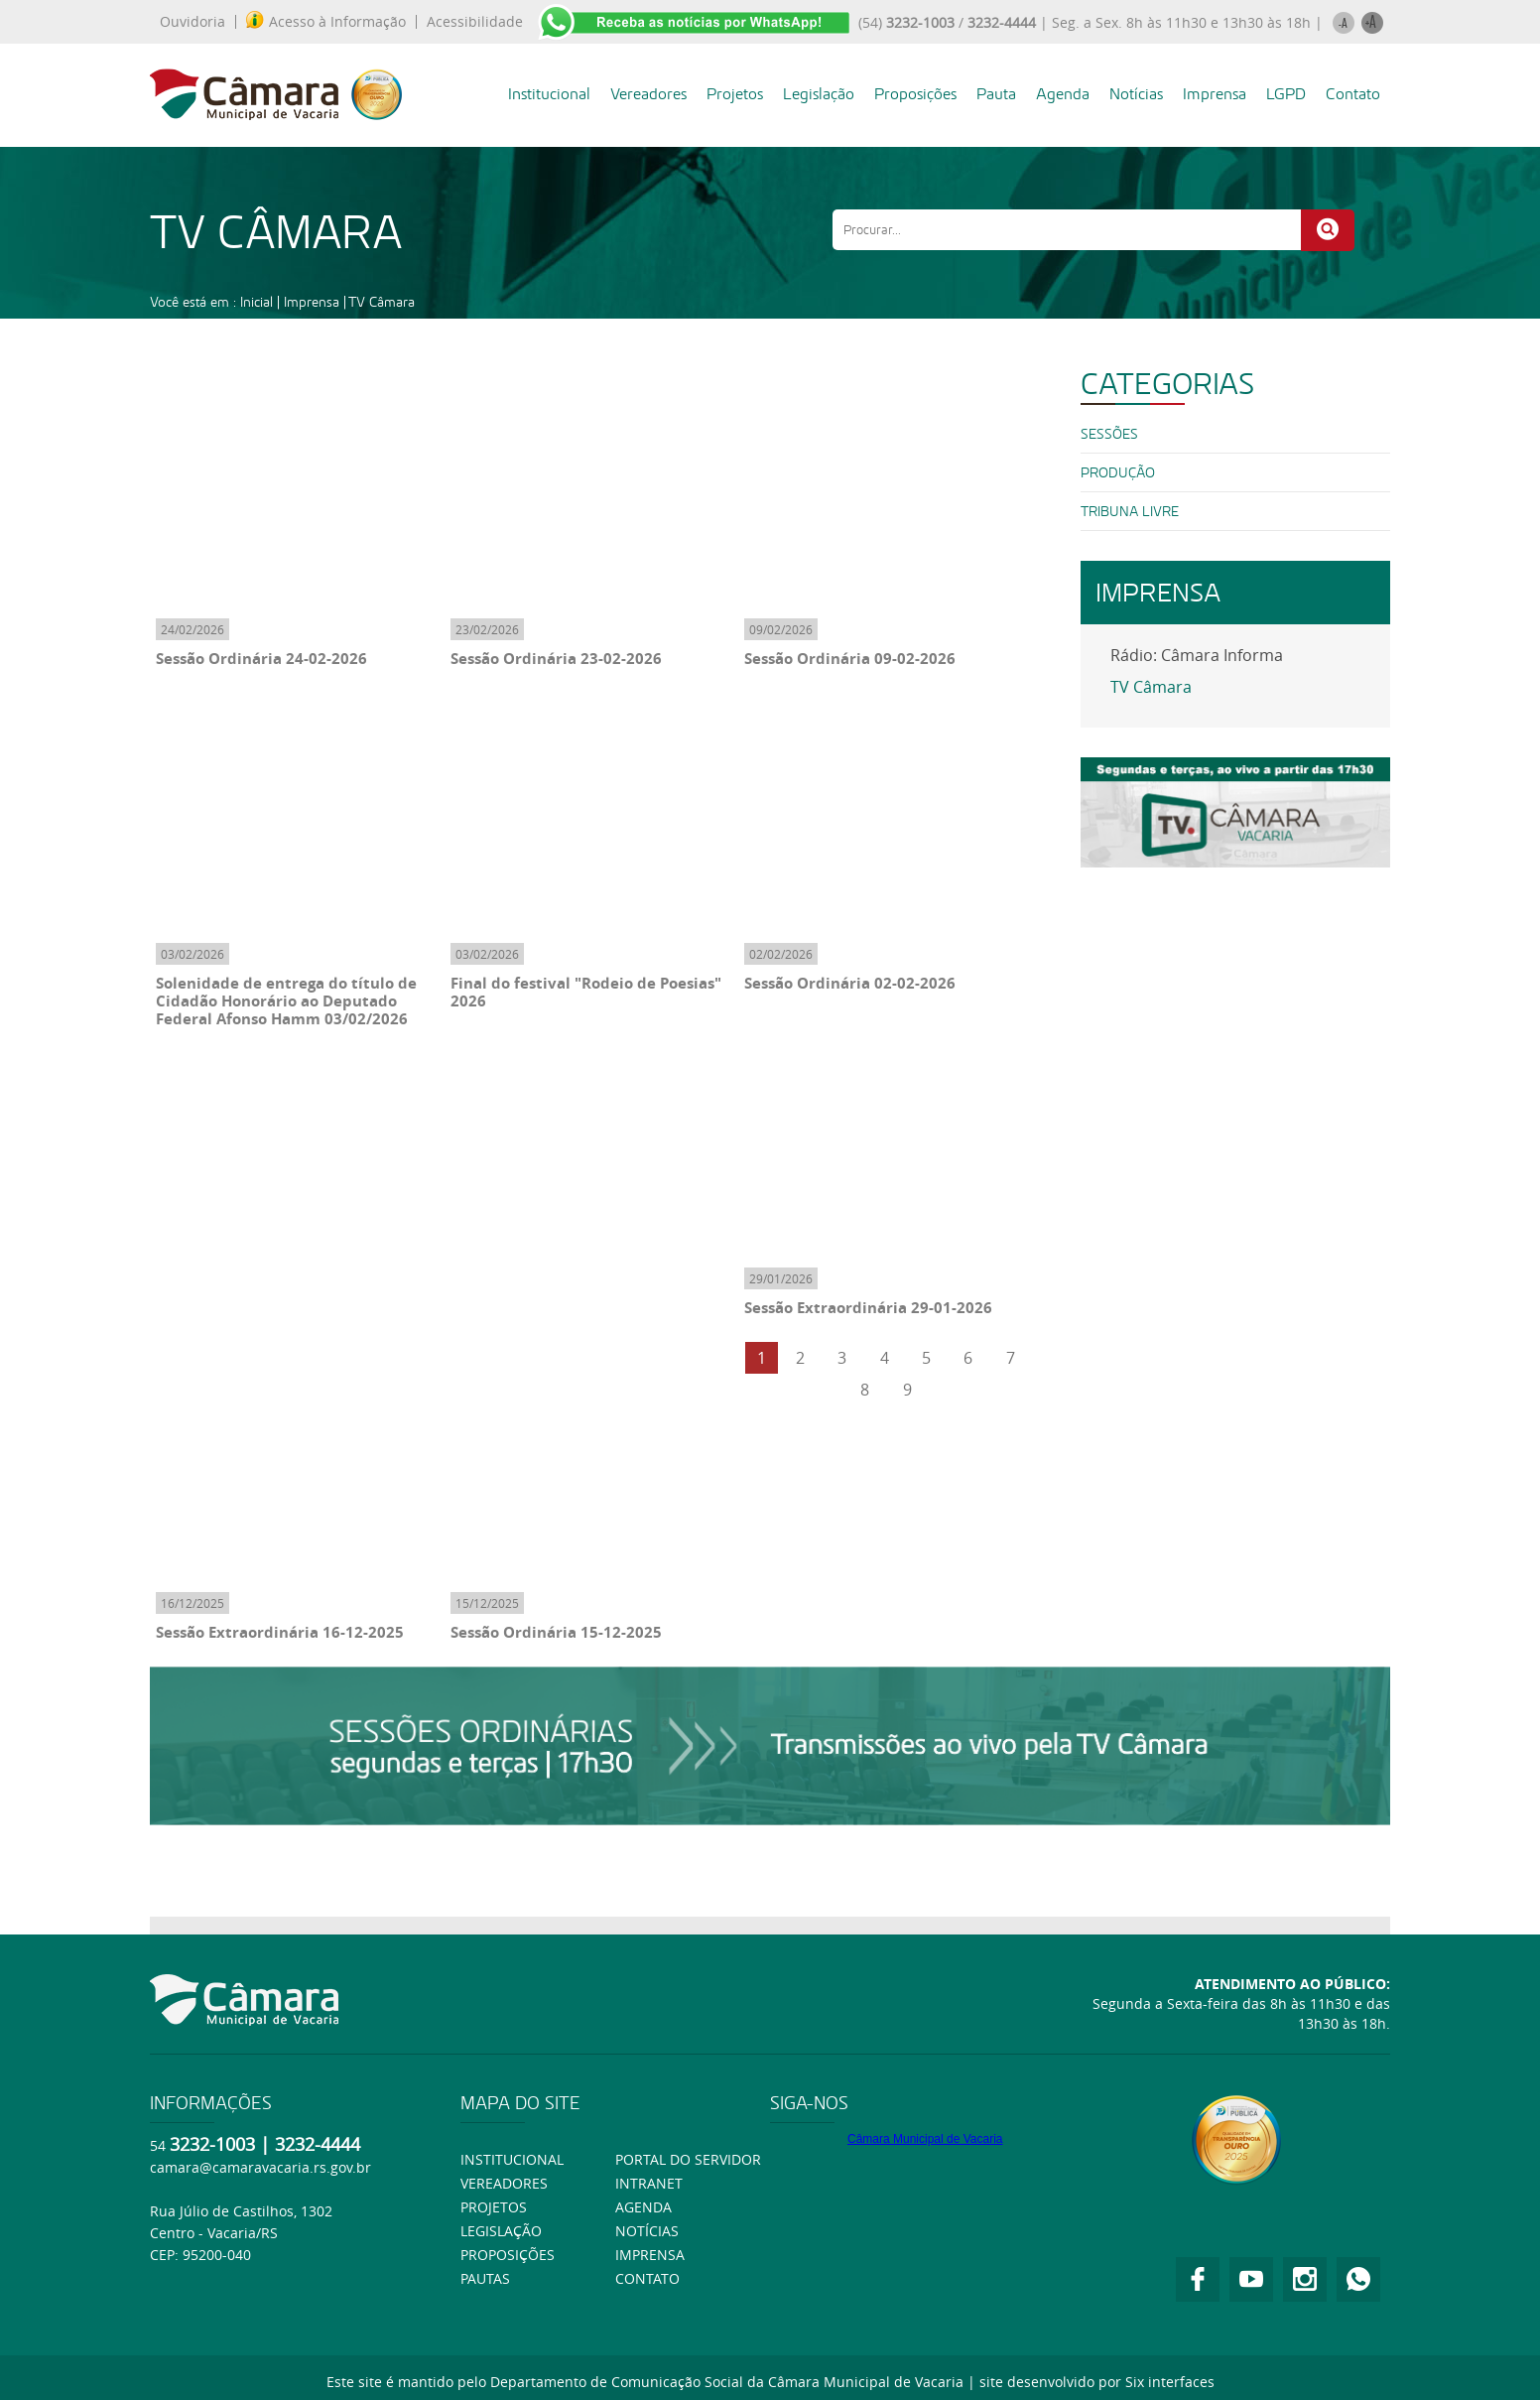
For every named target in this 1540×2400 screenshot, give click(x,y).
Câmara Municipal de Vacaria (925, 2139)
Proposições (915, 93)
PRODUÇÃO (1118, 472)
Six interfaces (1170, 2381)
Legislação (818, 93)
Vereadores (648, 93)
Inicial (256, 302)
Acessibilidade (475, 22)
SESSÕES (1109, 434)
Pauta (996, 93)
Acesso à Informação (326, 22)
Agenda (1063, 93)
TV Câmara (381, 302)
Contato (1353, 93)
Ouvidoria (192, 22)
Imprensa (1214, 93)
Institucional (549, 93)
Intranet (649, 2183)
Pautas (485, 2278)
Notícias (1136, 93)
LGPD (1286, 93)
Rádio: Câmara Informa (1196, 655)
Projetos (734, 93)
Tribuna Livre (1130, 511)
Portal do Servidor (688, 2159)
